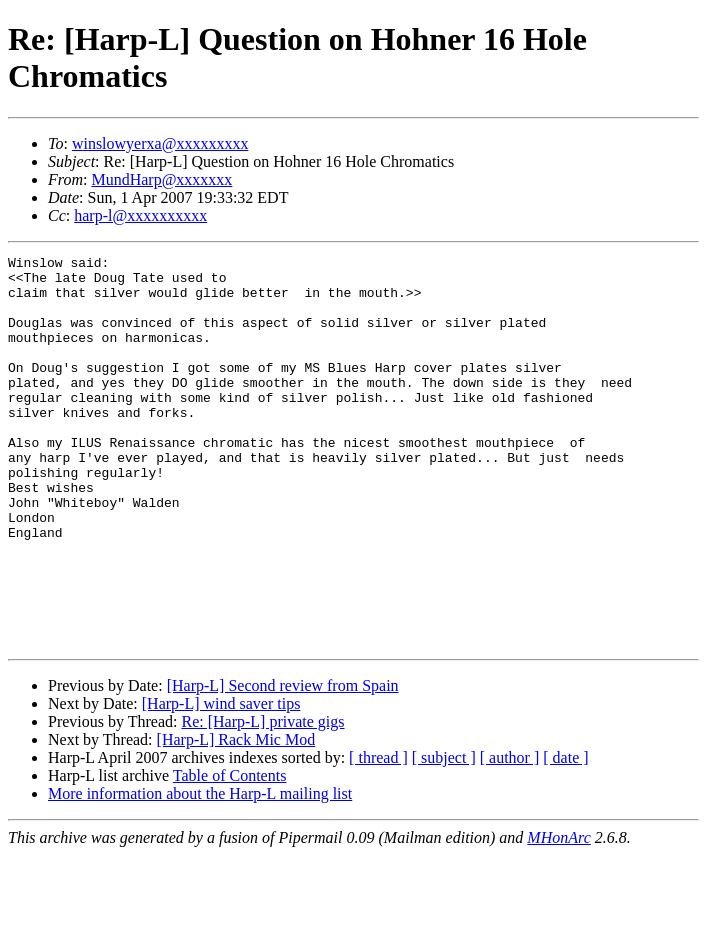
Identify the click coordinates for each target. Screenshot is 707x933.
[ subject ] (444, 835)
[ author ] (510, 835)
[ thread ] (378, 835)
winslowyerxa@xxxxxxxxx (160, 143)
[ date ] (565, 835)
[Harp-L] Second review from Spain (283, 763)
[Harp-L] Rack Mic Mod (236, 817)
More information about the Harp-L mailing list (200, 871)
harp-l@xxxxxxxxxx (140, 215)
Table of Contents (230, 853)
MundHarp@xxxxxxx (161, 179)
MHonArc (558, 915)
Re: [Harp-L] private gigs (262, 799)
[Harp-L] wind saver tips (221, 781)
